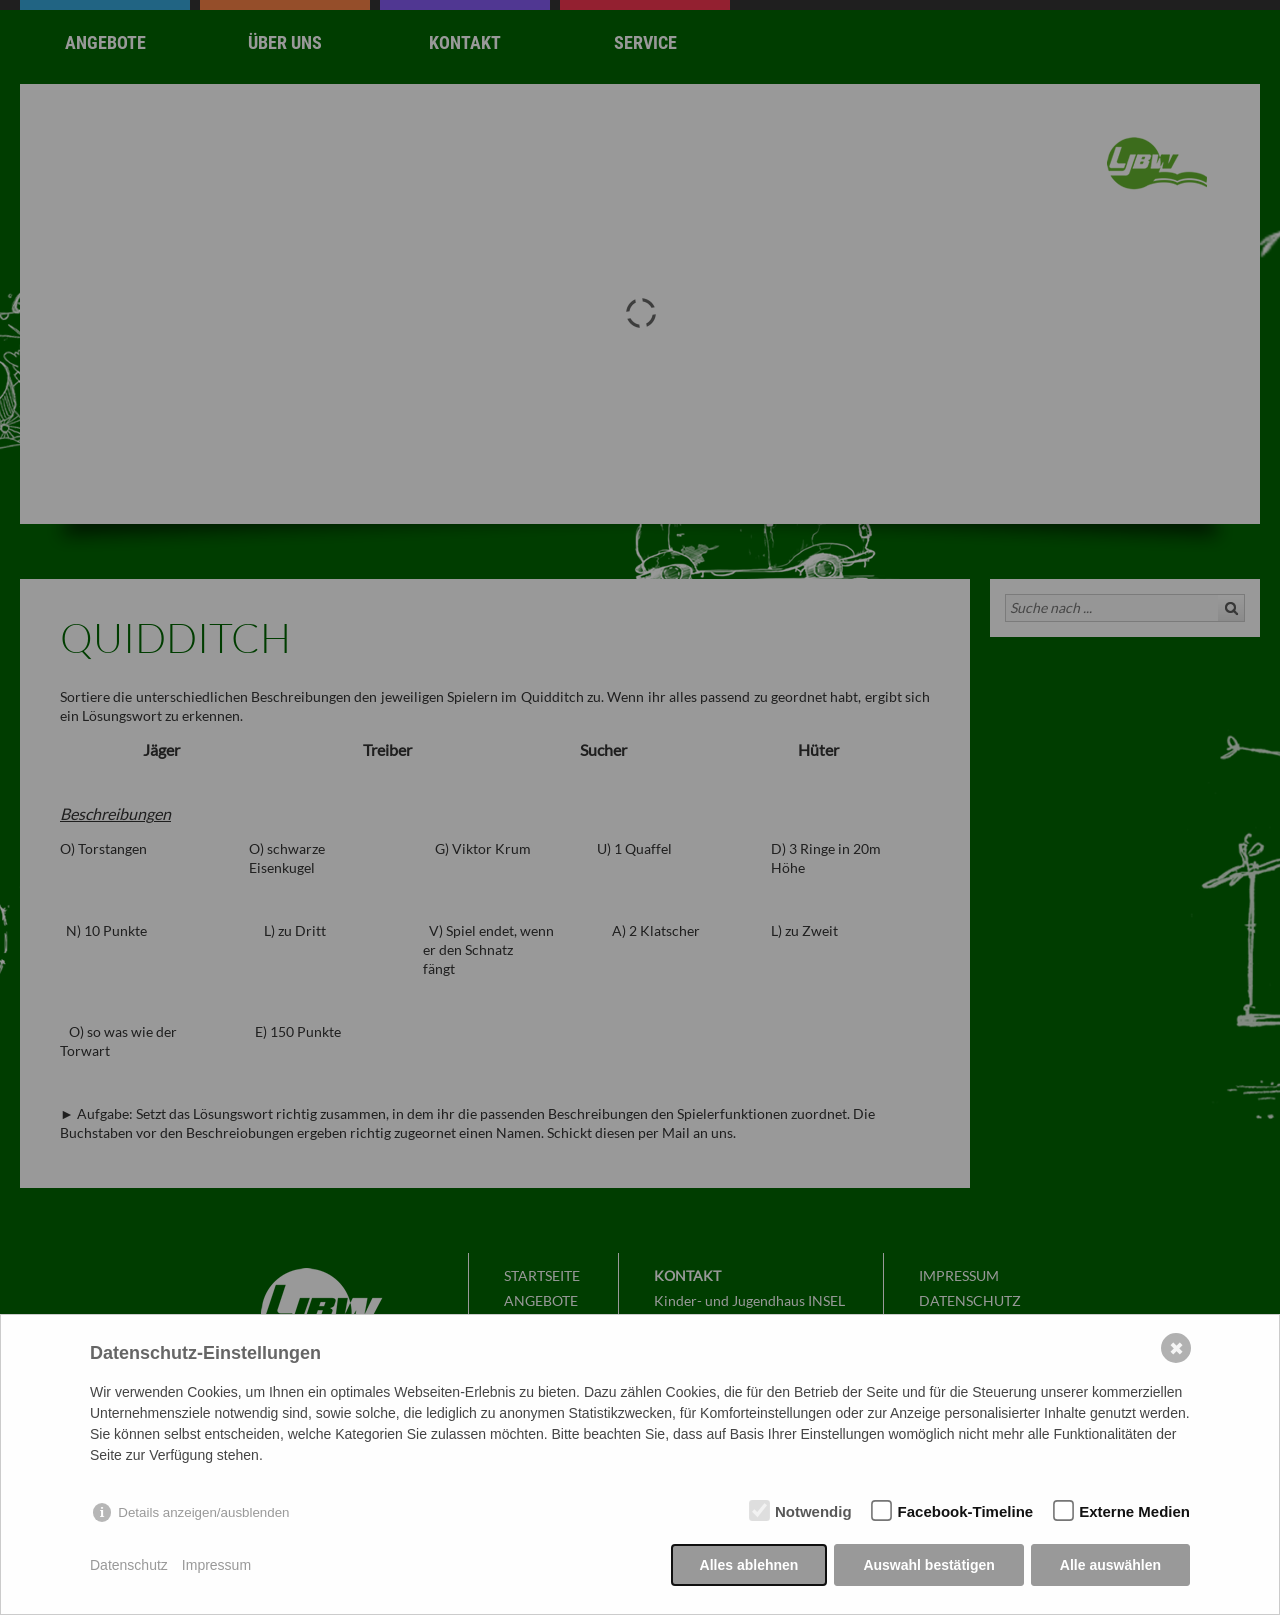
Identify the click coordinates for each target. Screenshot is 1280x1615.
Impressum (216, 1565)
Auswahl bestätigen (928, 1565)
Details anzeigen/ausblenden (203, 1512)
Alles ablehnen (749, 1565)
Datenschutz (129, 1565)
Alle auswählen (1110, 1565)
